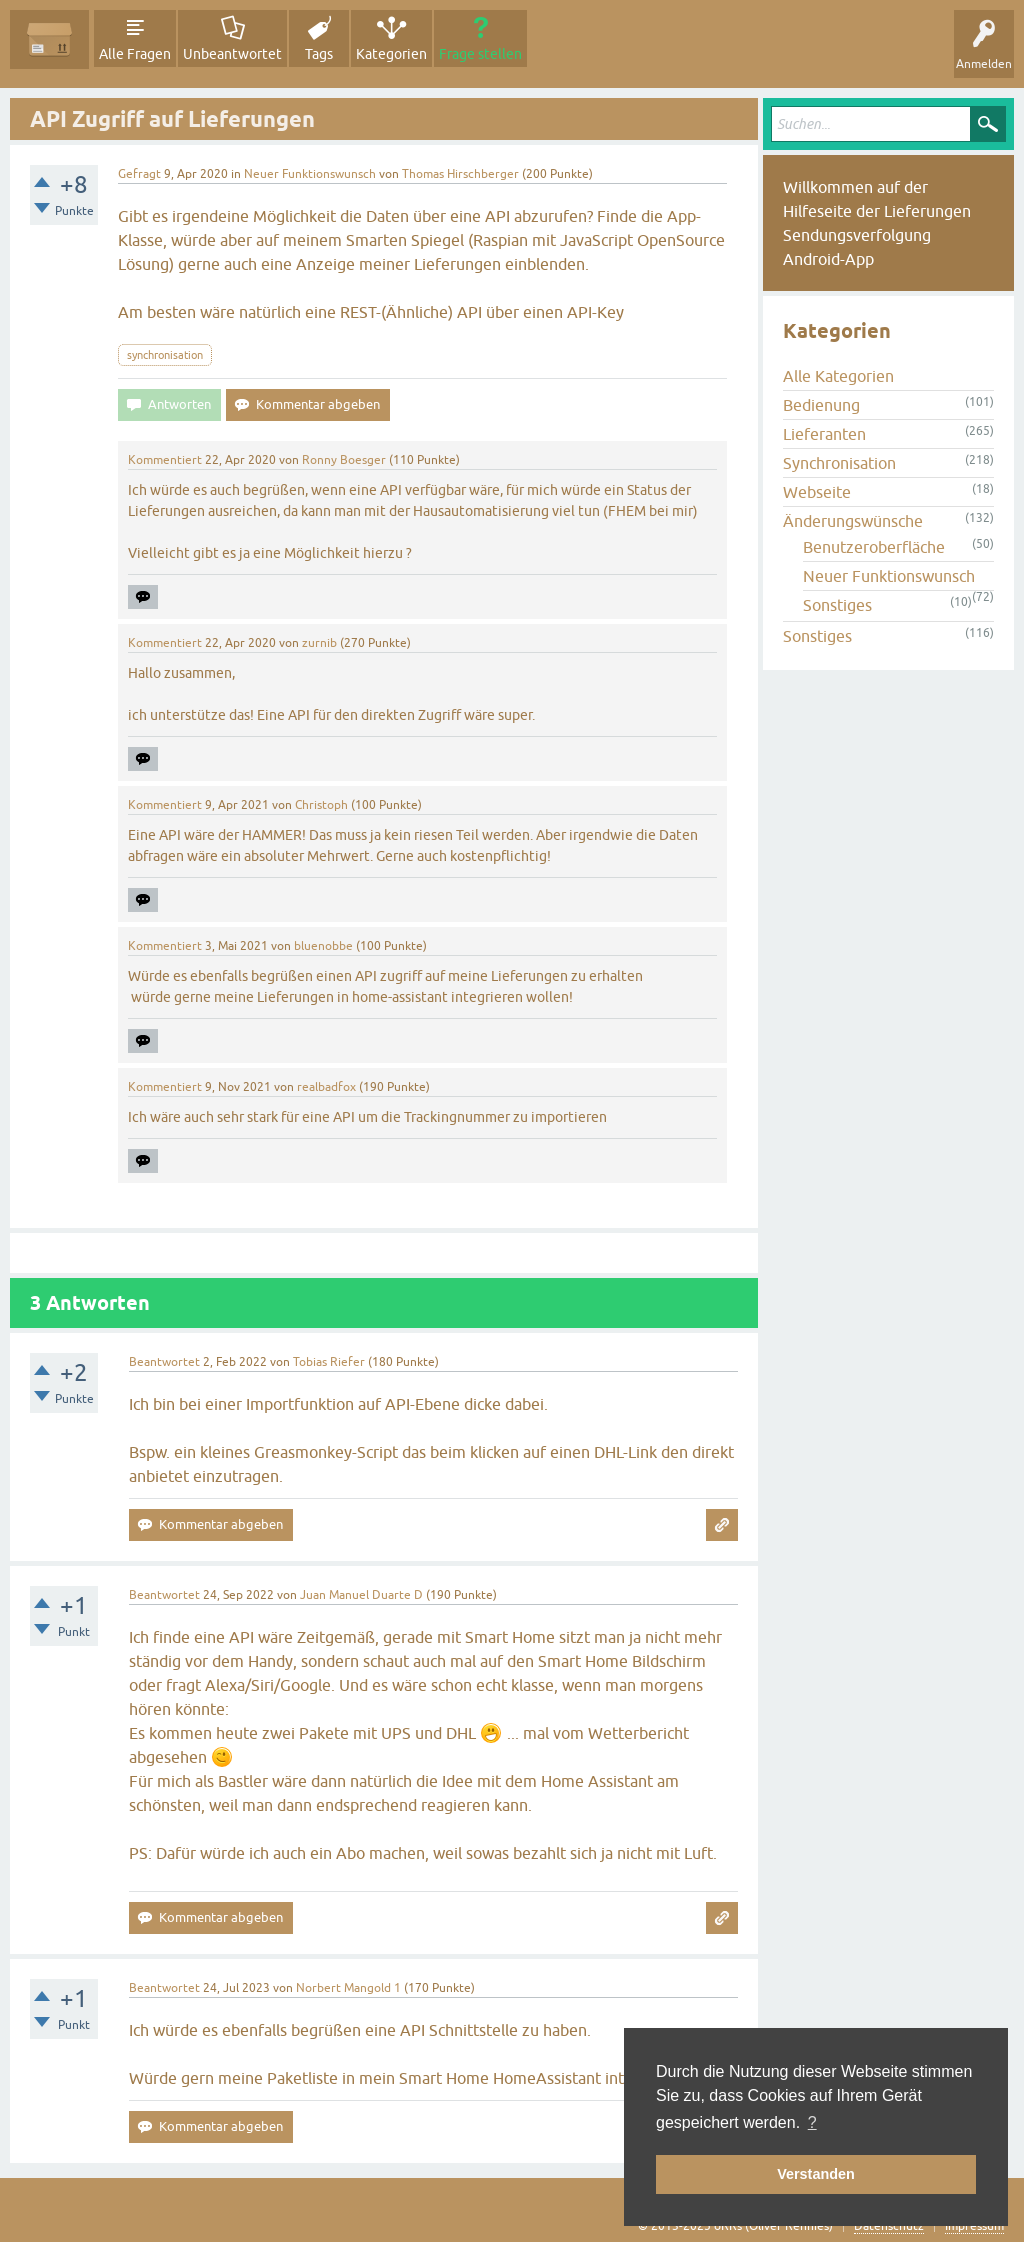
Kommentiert (165, 460)
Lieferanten (824, 434)
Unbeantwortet (232, 54)
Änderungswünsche (853, 521)
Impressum (974, 2226)
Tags (319, 54)
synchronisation (165, 355)
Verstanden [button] (816, 2174)
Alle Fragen (135, 54)
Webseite (817, 492)
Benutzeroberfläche (874, 547)
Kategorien (391, 54)
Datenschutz (889, 2226)
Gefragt (139, 174)
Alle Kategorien (838, 376)
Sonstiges (837, 605)
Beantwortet (164, 1362)
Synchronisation (839, 463)
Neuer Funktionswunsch (310, 174)
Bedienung (821, 405)
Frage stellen (480, 54)
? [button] (812, 2122)
